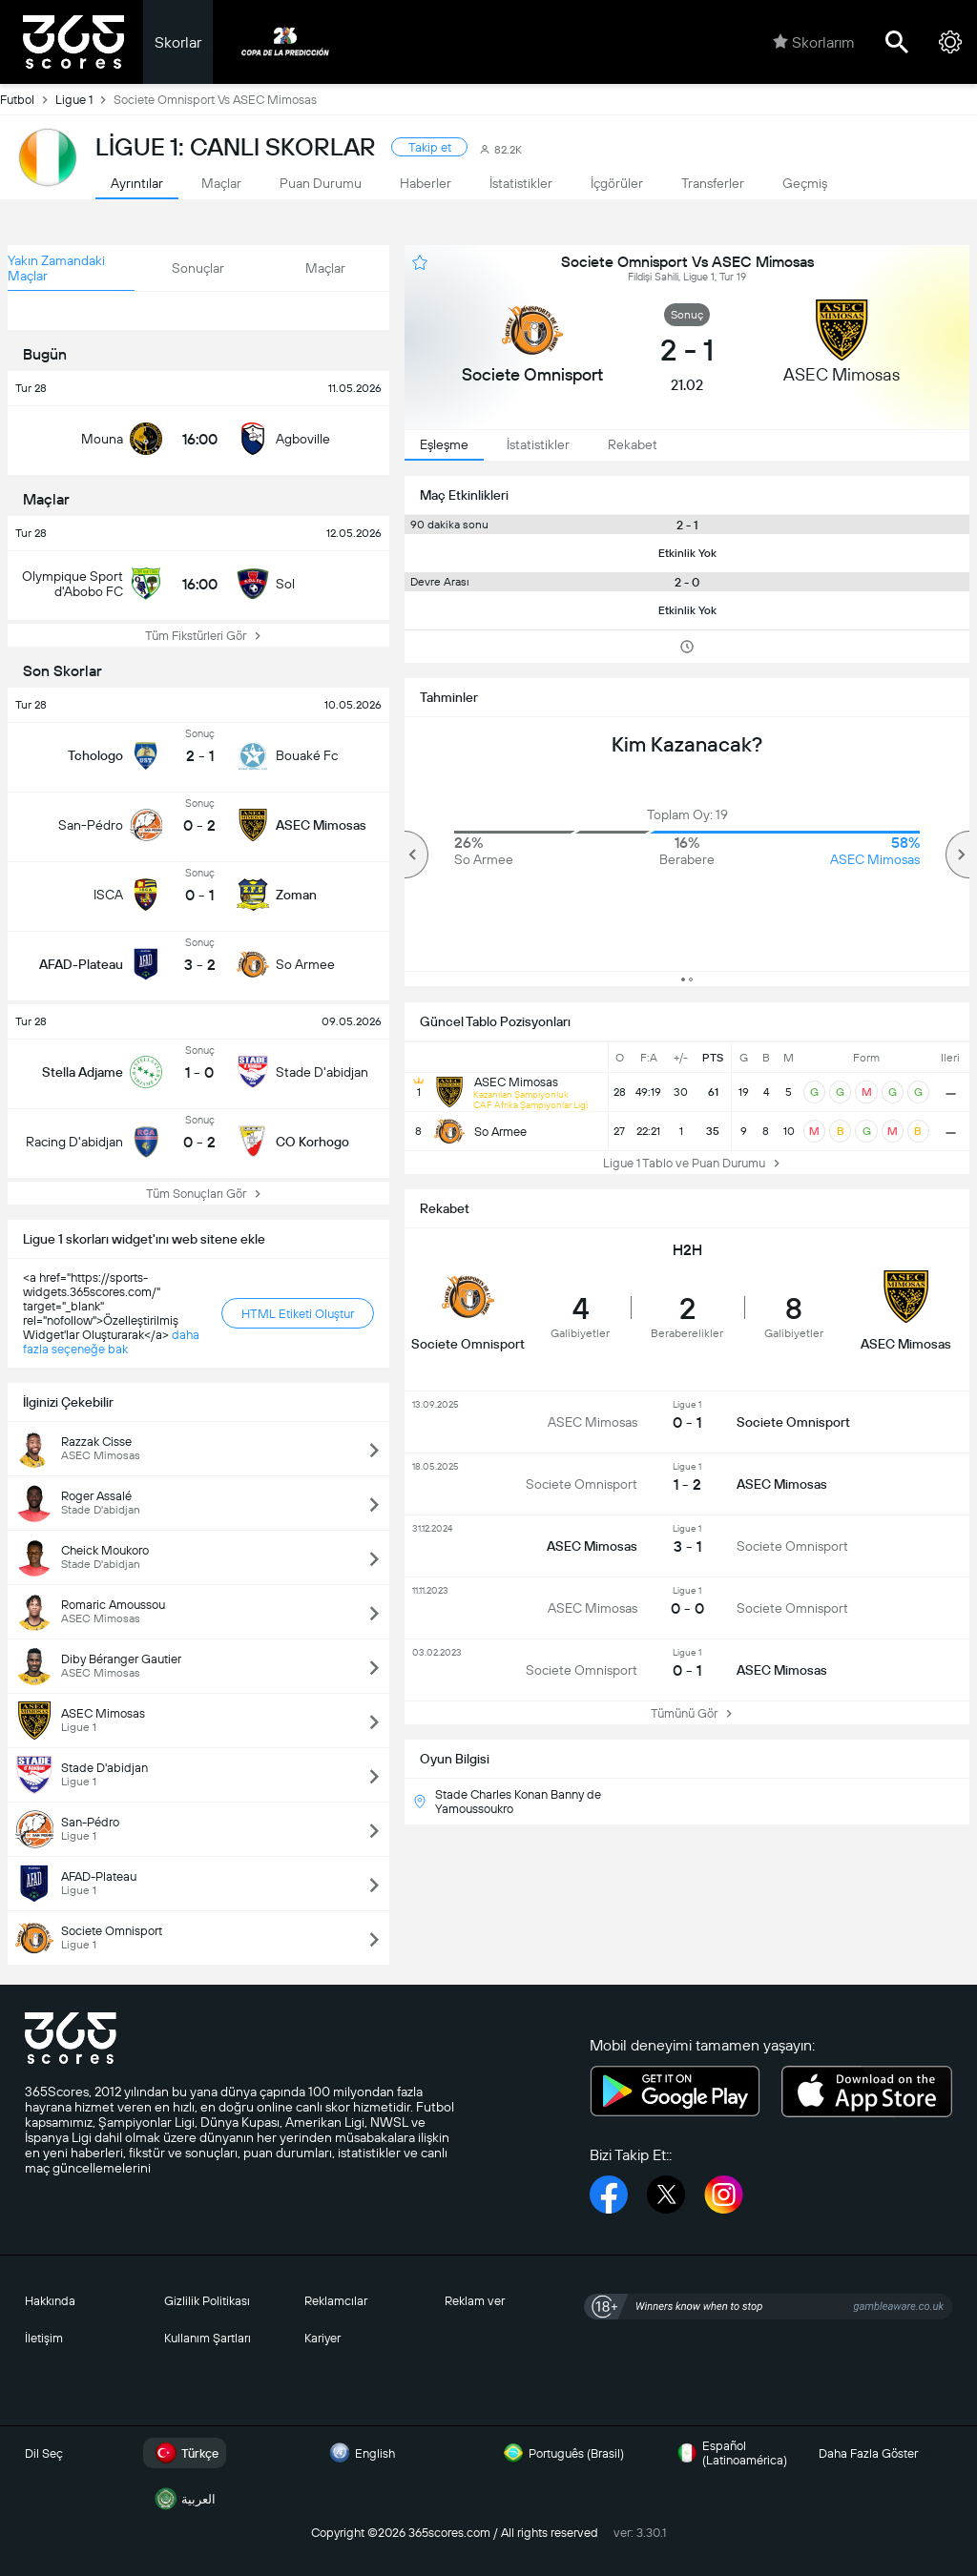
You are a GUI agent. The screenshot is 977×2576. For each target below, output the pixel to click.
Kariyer (322, 2338)
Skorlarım (814, 41)
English (359, 2453)
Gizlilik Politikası (207, 2301)
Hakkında (50, 2301)
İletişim (44, 2338)
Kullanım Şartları (207, 2338)
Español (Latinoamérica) (729, 2453)
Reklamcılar (335, 2301)
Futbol (27, 99)
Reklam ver (475, 2301)
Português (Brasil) (561, 2453)
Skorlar (178, 42)
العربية (183, 2498)
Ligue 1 (84, 99)
